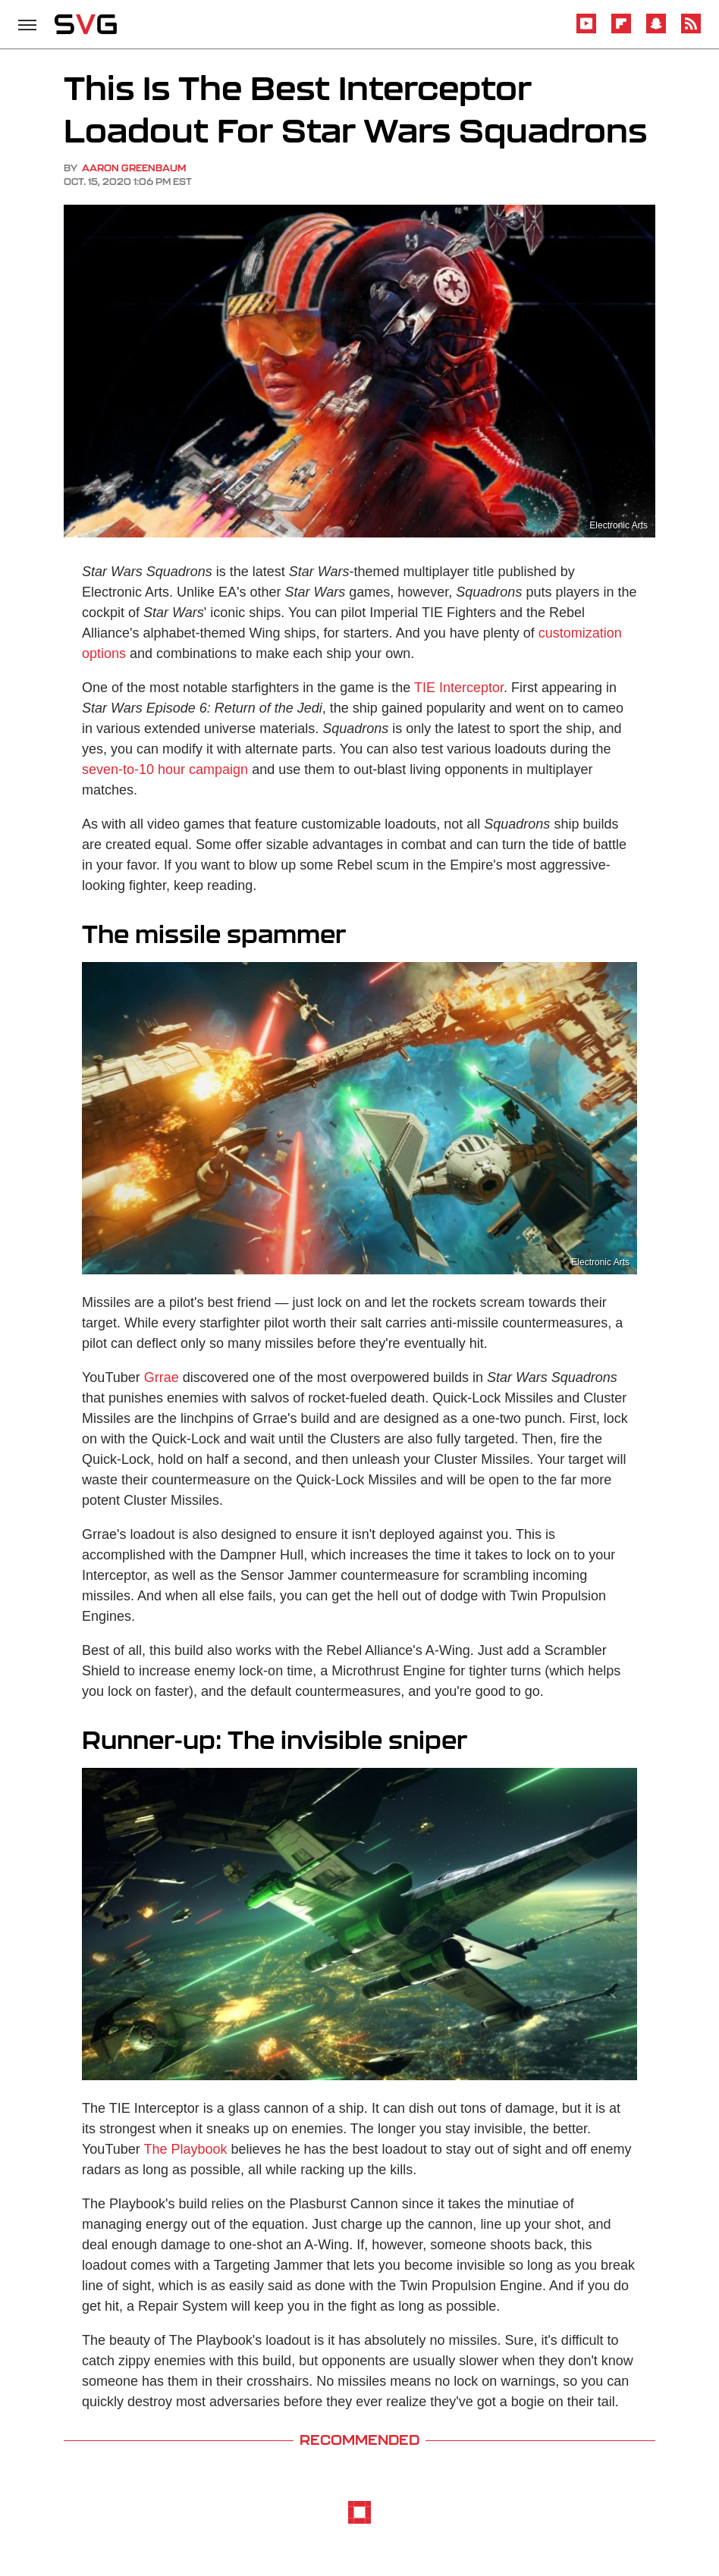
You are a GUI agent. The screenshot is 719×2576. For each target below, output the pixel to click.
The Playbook (185, 2149)
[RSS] (691, 31)
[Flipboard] (621, 31)
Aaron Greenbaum (134, 168)
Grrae (161, 1377)
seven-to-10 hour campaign (165, 769)
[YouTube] (586, 31)
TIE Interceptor (459, 687)
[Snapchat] (656, 31)
